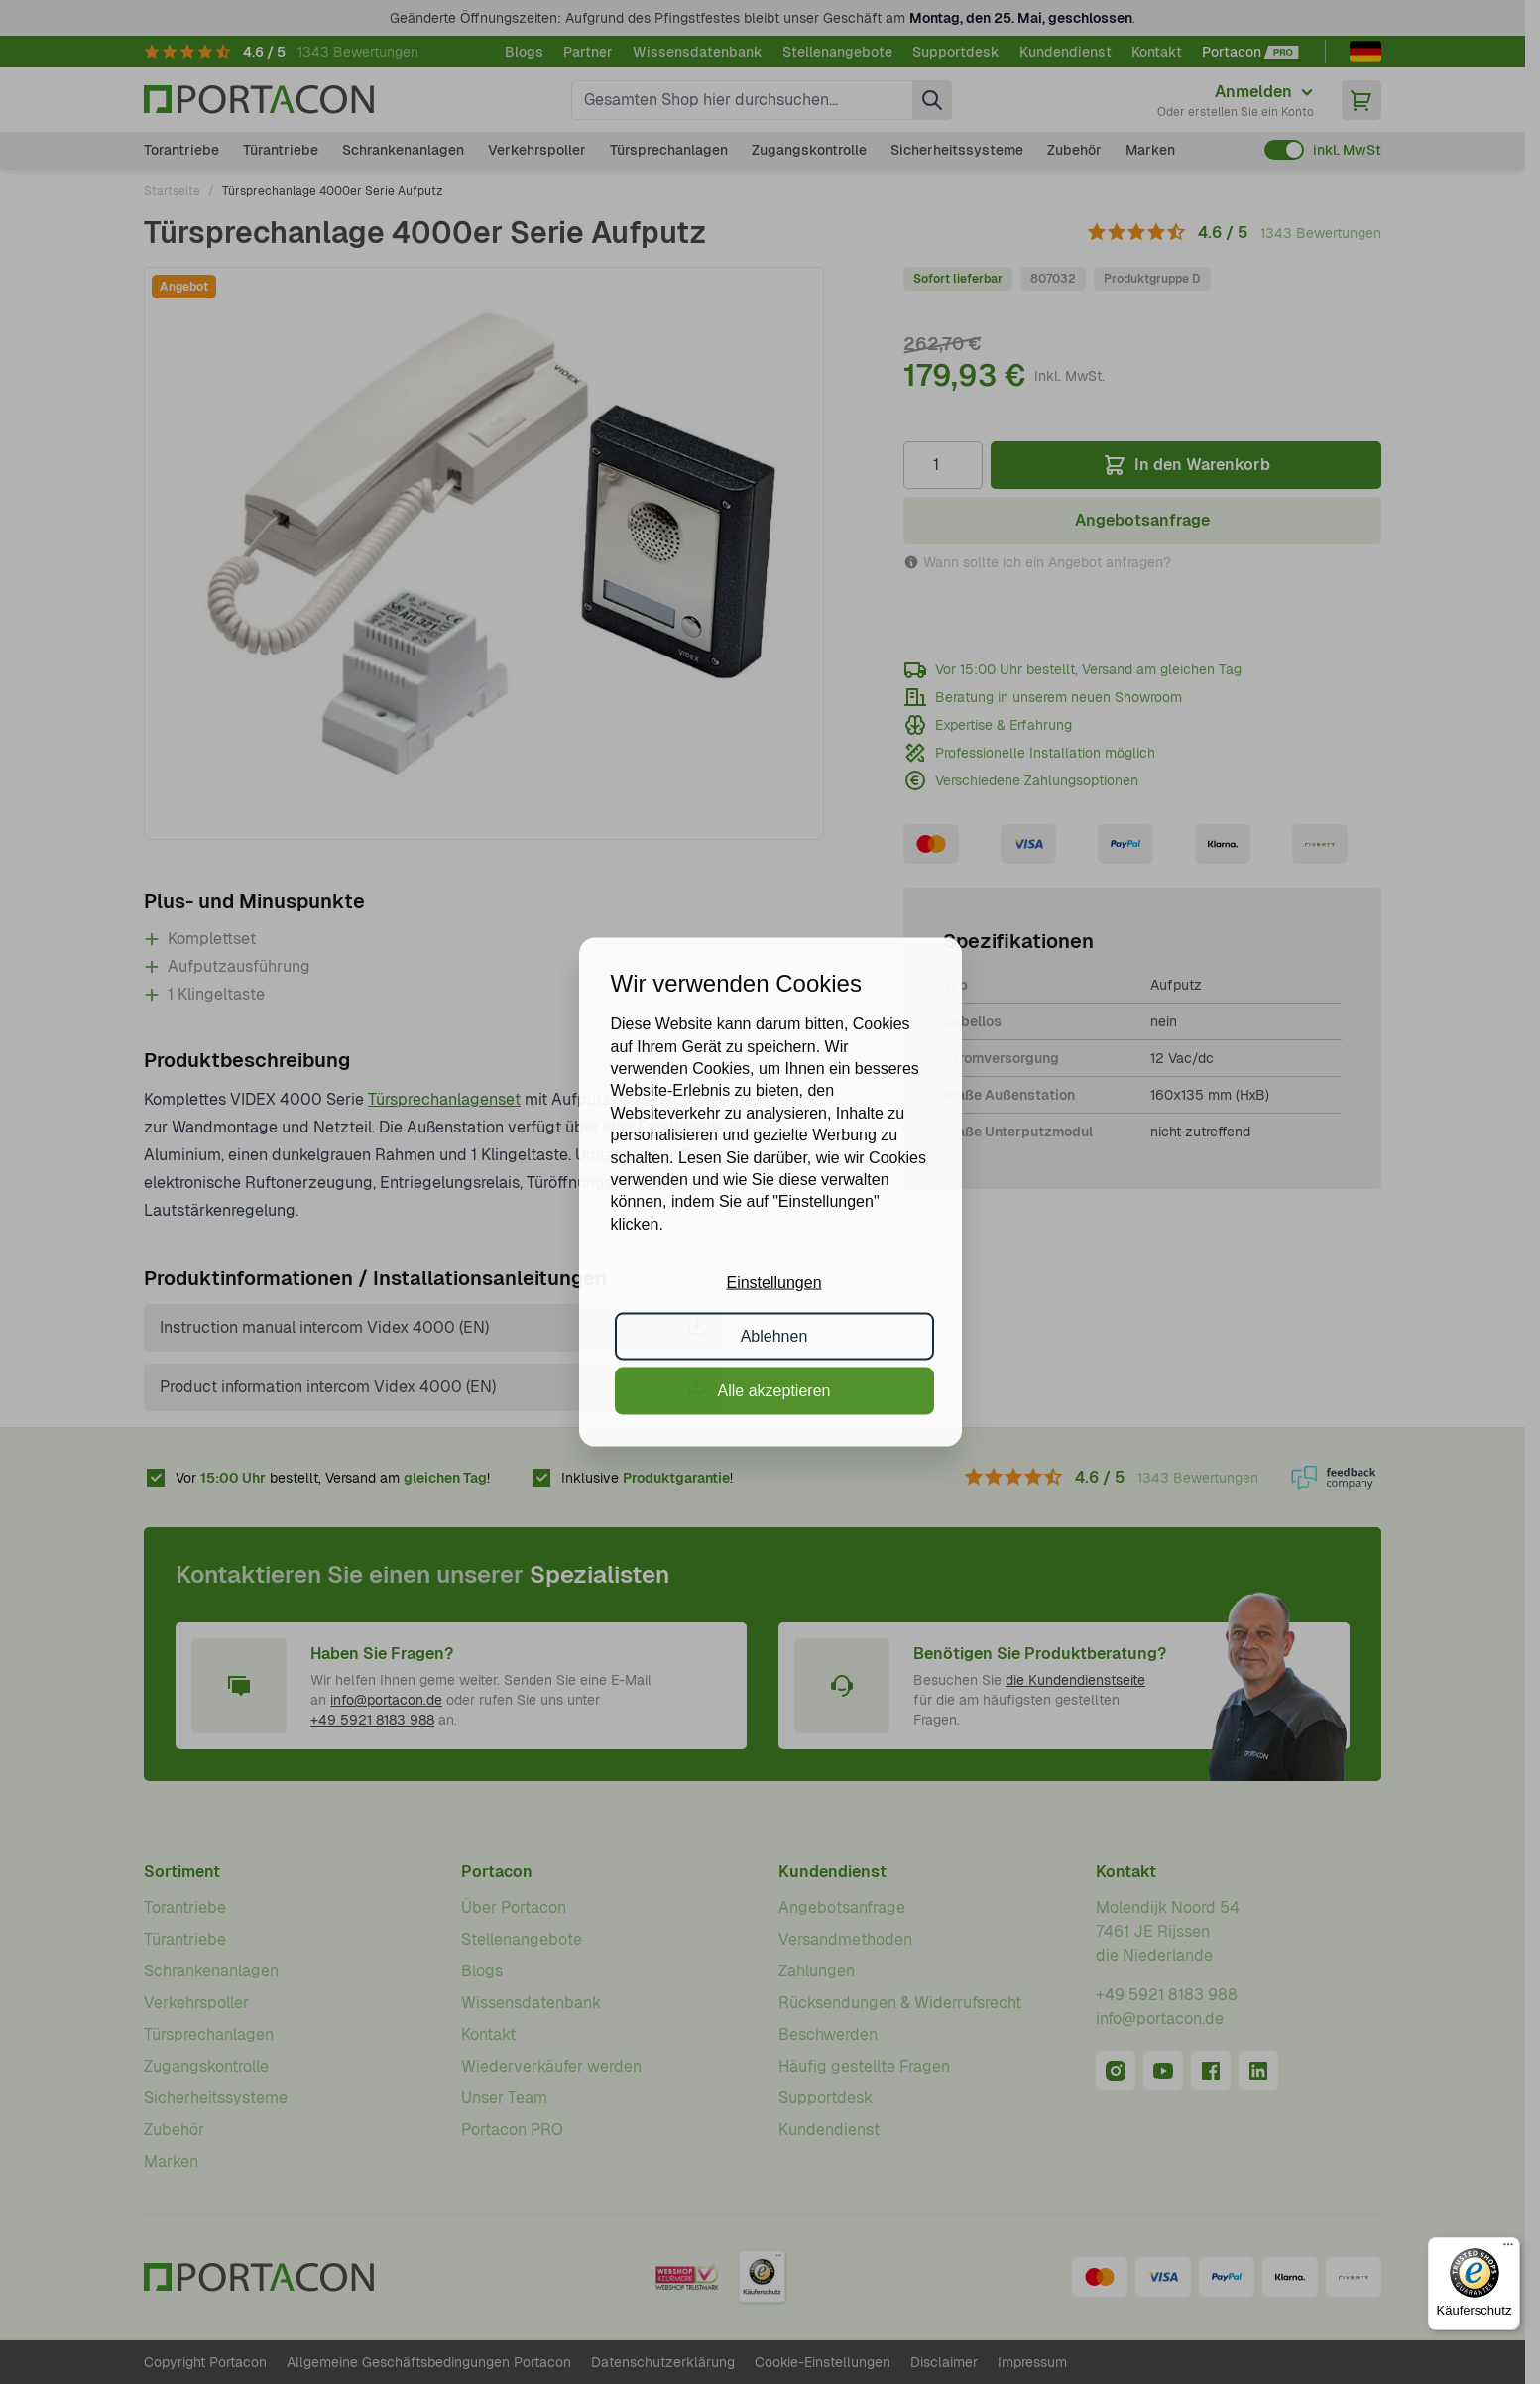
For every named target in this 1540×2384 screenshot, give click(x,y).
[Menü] (1508, 2249)
